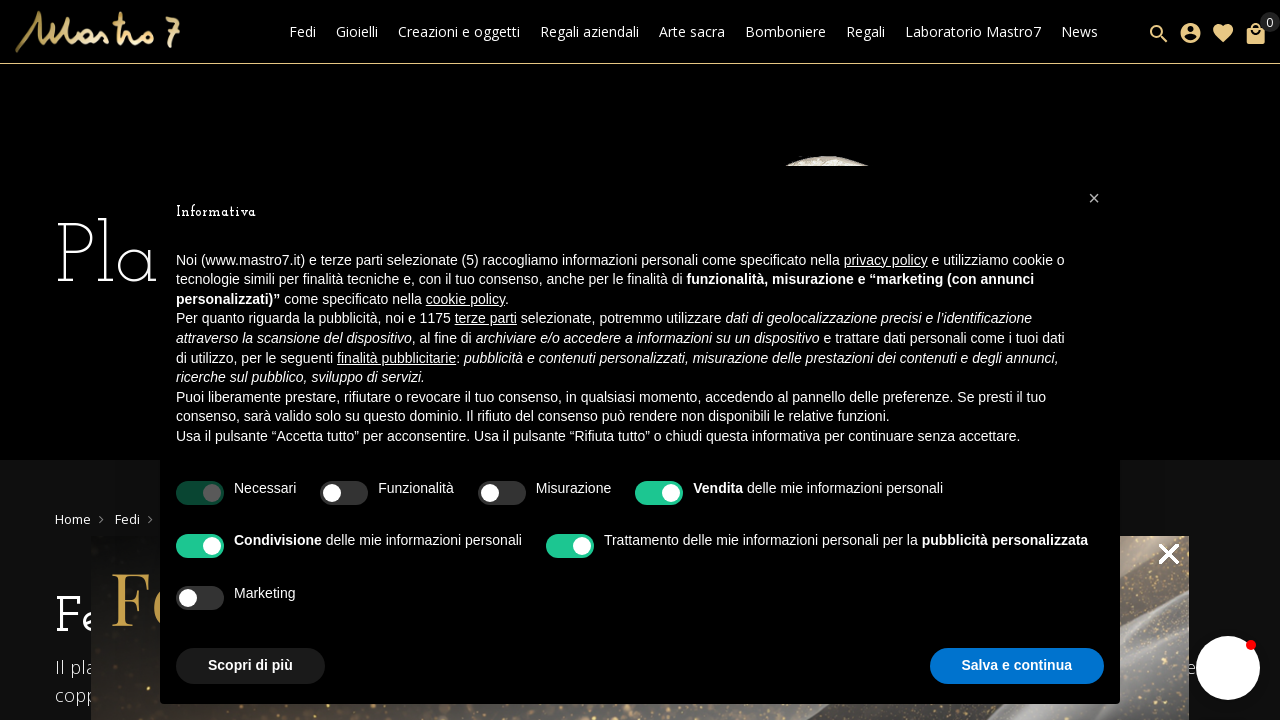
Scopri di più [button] (250, 665)
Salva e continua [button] (1017, 665)
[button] (1094, 198)
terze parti (486, 318)
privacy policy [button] (886, 260)
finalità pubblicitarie (396, 358)
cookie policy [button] (465, 299)
